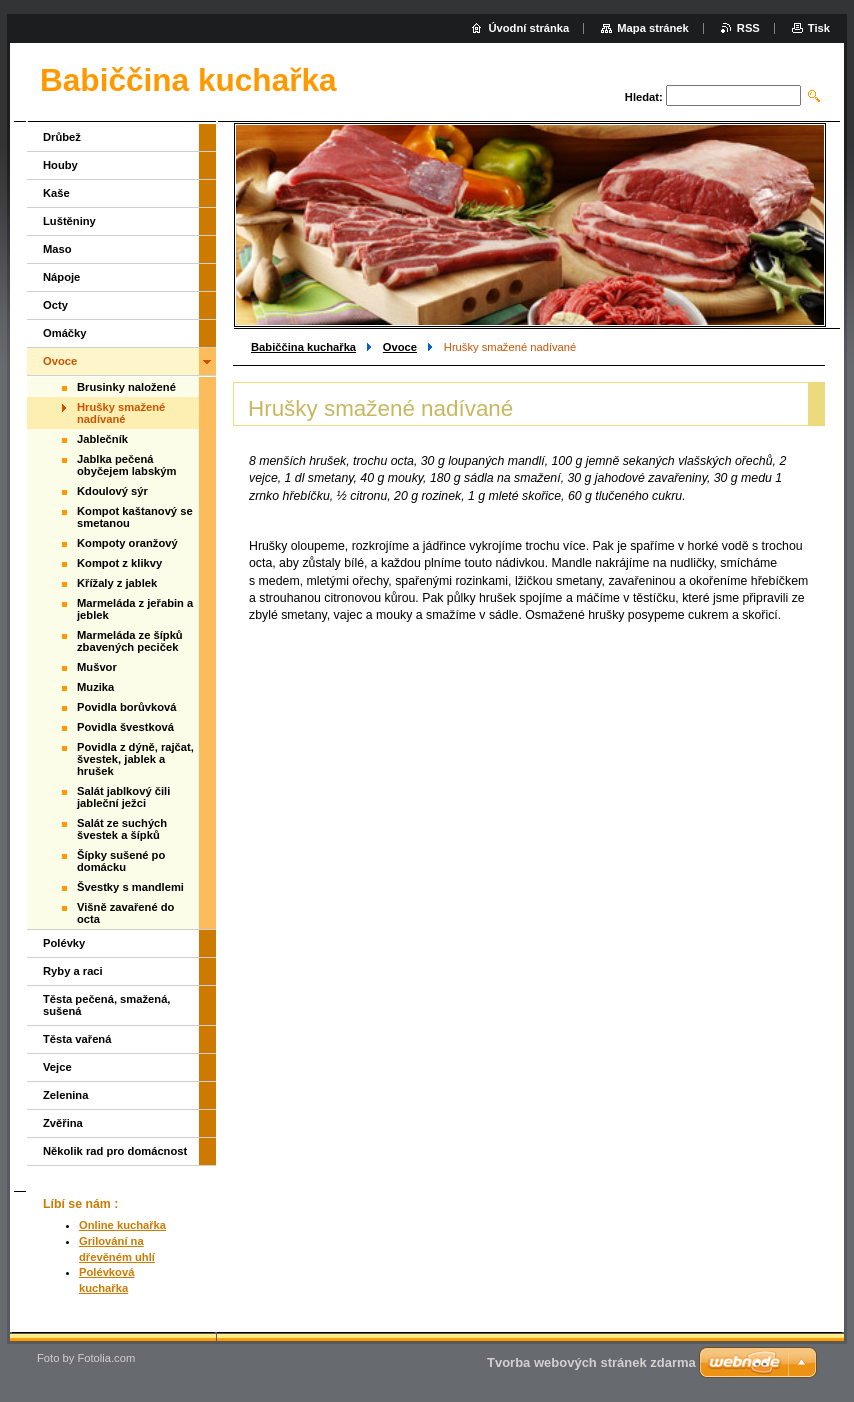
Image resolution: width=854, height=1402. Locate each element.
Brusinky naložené (126, 387)
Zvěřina (63, 1123)
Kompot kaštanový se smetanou (135, 517)
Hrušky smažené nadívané (121, 413)
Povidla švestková (125, 727)
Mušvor (97, 667)
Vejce (57, 1067)
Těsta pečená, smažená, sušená (106, 1005)
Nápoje (61, 277)
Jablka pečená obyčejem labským (127, 465)
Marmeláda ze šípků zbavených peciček (130, 641)
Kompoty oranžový (127, 543)
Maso (57, 249)
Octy (55, 305)
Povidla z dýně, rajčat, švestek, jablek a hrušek (135, 759)
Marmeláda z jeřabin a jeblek (135, 609)
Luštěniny (69, 221)
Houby (60, 165)
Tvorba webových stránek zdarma (591, 1362)
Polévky (64, 943)
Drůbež (62, 137)
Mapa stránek (653, 28)
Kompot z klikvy (119, 563)
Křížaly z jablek (117, 583)
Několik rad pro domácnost (115, 1151)
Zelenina (65, 1095)
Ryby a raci (73, 971)
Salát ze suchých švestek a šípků (122, 829)
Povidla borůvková (126, 707)
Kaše (56, 193)
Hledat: (644, 97)
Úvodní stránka (528, 28)
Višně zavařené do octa (125, 913)
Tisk (819, 28)
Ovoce (400, 347)
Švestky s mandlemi (130, 887)
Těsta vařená (77, 1039)
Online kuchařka (122, 1225)
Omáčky (65, 333)
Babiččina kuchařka (303, 347)
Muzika (95, 687)
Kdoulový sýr (112, 491)
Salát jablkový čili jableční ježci (123, 797)
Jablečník (102, 439)
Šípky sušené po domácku (121, 861)
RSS (748, 28)
